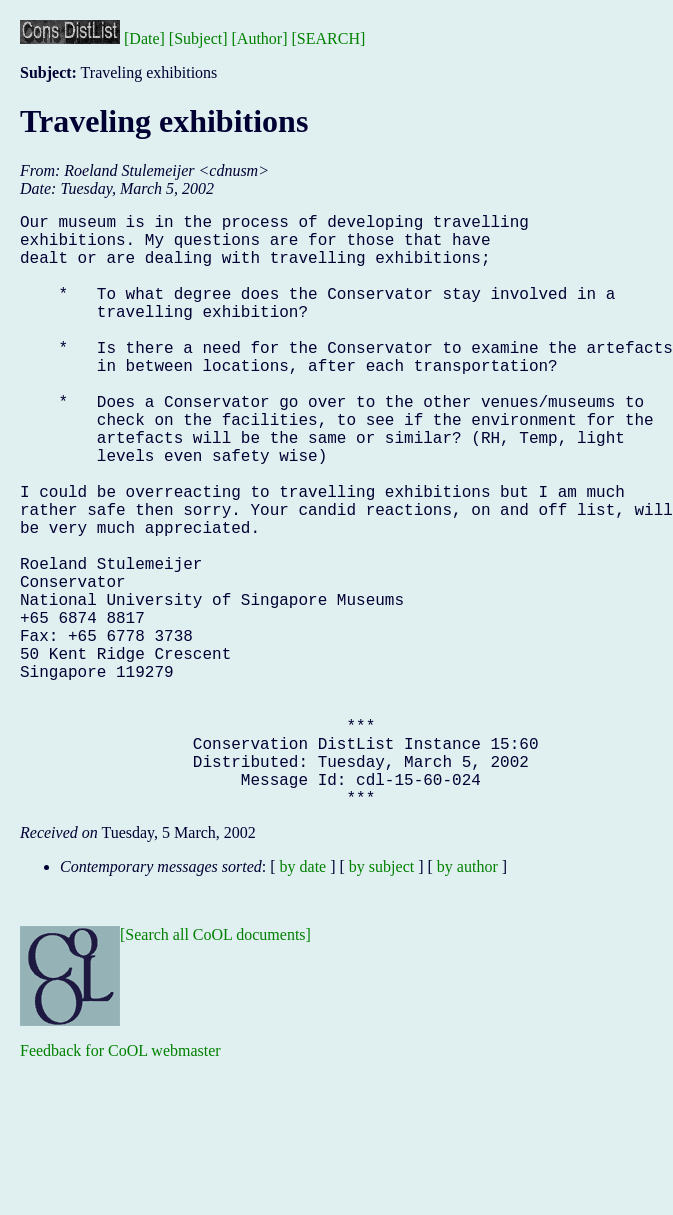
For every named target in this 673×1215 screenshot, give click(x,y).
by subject (381, 998)
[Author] (260, 38)
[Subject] (198, 38)
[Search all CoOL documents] (215, 1066)
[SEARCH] (329, 38)
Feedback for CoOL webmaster (120, 1182)
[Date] (144, 38)
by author (467, 998)
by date (303, 998)
